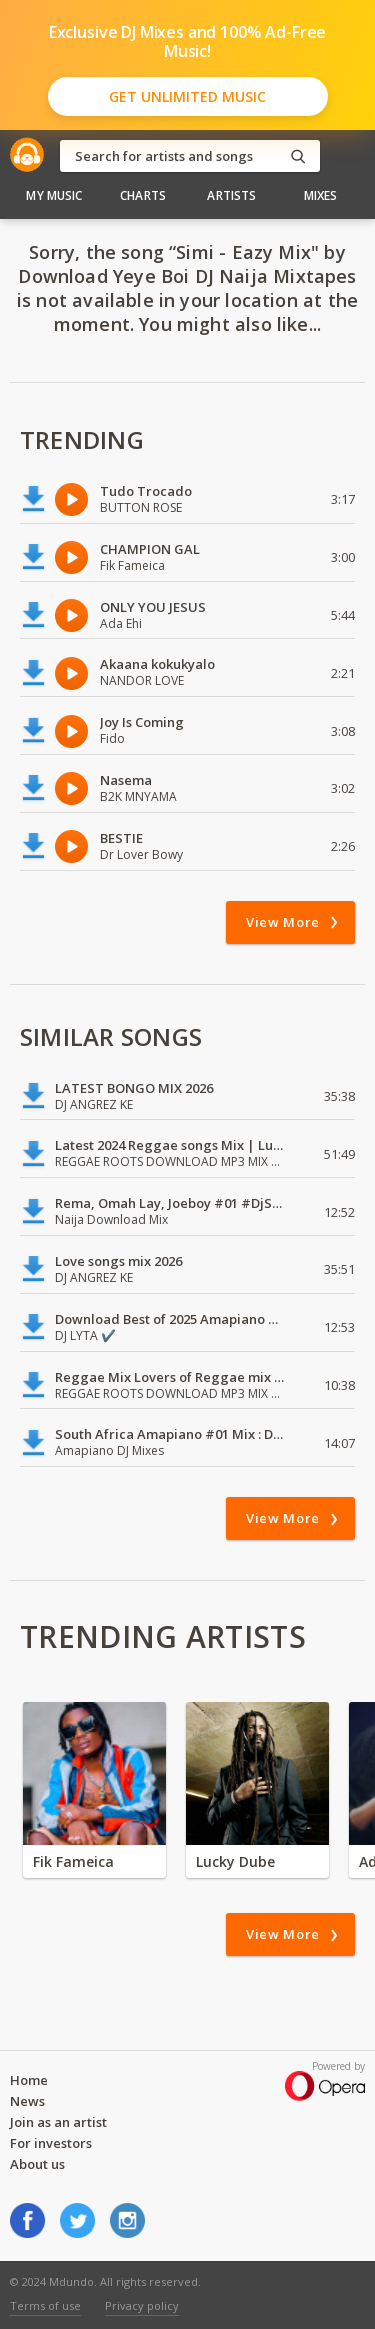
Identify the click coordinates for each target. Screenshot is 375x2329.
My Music (54, 195)
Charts (143, 195)
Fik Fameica (73, 1861)
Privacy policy (142, 2305)
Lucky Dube (235, 1861)
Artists (231, 195)
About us (37, 2164)
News (27, 2101)
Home (29, 2080)
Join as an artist (58, 2122)
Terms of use (45, 2305)
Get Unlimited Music (187, 96)
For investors (51, 2143)
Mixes (321, 195)
